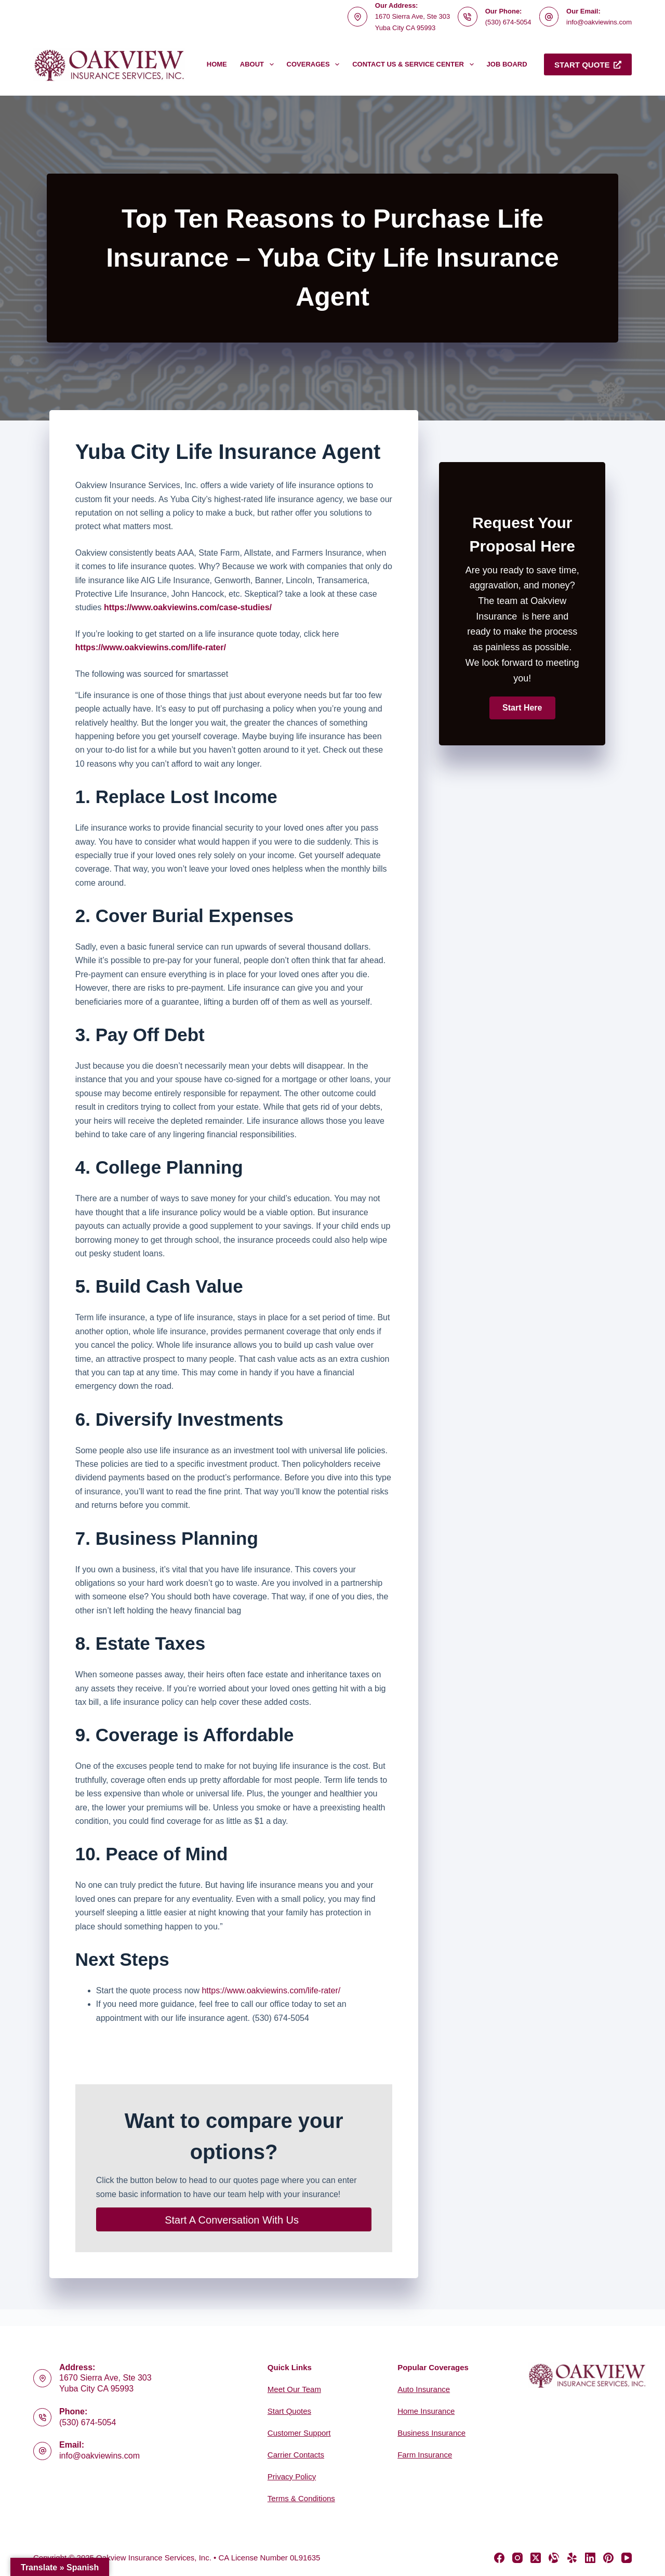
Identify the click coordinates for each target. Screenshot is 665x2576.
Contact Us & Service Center (414, 64)
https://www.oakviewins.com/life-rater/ (271, 1990)
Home (217, 64)
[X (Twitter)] (535, 2558)
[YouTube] (626, 2558)
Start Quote (587, 64)
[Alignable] (554, 2558)
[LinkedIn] (590, 2558)
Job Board (507, 64)
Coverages (315, 64)
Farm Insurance (424, 2454)
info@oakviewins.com (599, 22)
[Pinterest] (608, 2558)
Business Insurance (431, 2432)
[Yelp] (572, 2558)
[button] (522, 707)
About (259, 64)
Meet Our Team (294, 2389)
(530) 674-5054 (508, 22)
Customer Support (299, 2432)
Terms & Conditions (301, 2498)
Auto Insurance (423, 2389)
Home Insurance (426, 2411)
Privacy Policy (292, 2476)
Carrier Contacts (296, 2454)
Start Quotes (289, 2411)
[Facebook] (499, 2558)
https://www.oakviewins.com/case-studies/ (188, 607)
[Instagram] (517, 2558)
